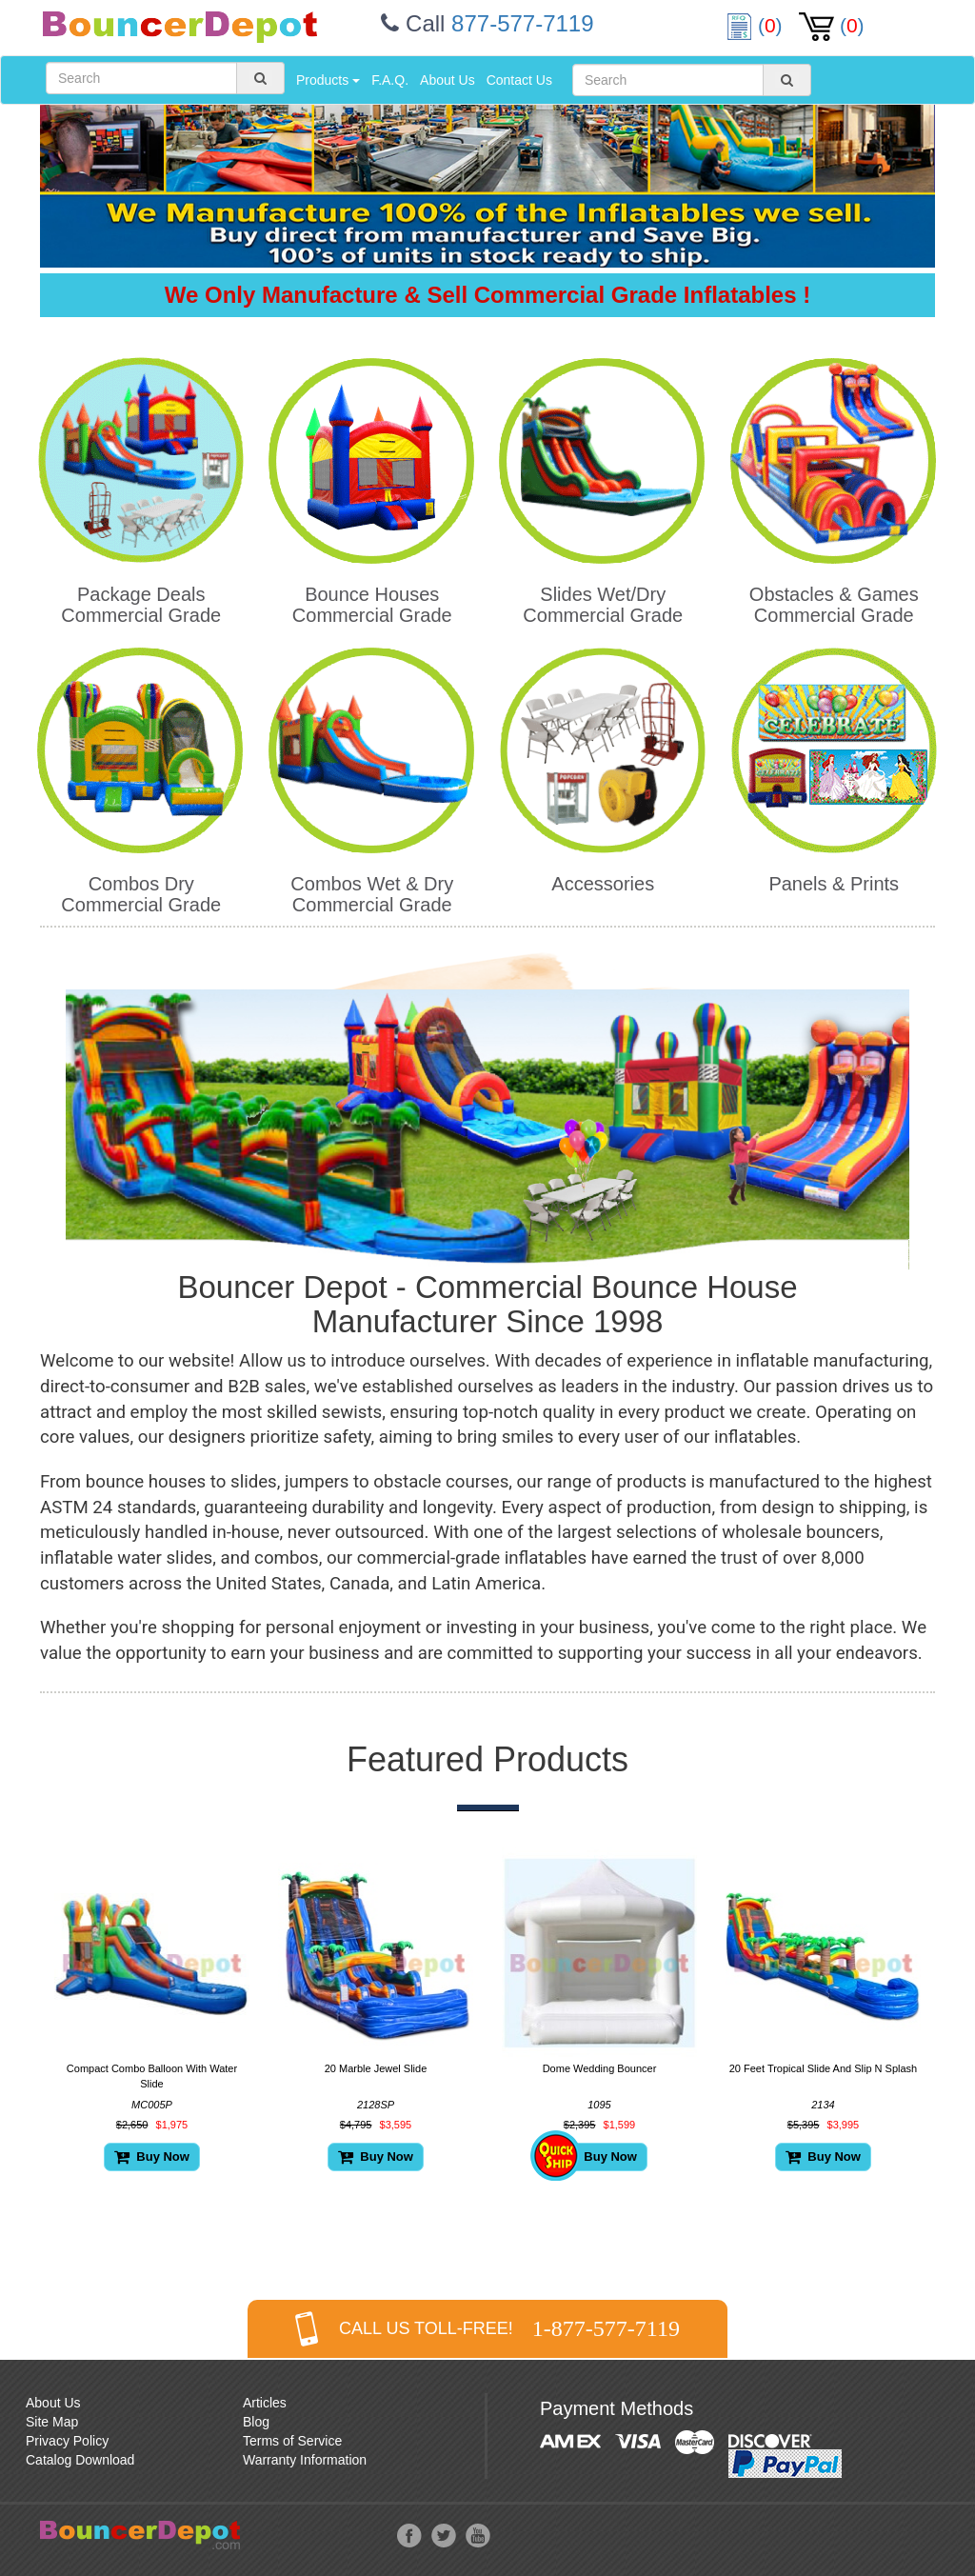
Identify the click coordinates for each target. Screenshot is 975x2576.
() (756, 25)
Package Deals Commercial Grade (141, 605)
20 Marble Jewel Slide (376, 2068)
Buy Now (151, 2156)
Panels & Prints (833, 883)
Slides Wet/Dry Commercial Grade (603, 605)
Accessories (602, 883)
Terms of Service (292, 2440)
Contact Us (519, 80)
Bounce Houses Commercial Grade (372, 605)
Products (328, 80)
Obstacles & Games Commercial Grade (834, 605)
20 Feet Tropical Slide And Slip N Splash (823, 2068)
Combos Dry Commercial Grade (141, 894)
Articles (265, 2402)
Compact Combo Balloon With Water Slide (152, 2076)
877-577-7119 (522, 23)
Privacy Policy (67, 2440)
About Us (447, 80)
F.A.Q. (389, 80)
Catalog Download (80, 2459)
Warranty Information (305, 2459)
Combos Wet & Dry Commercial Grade (371, 894)
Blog (256, 2421)
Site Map (52, 2421)
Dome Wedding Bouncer (600, 2068)
